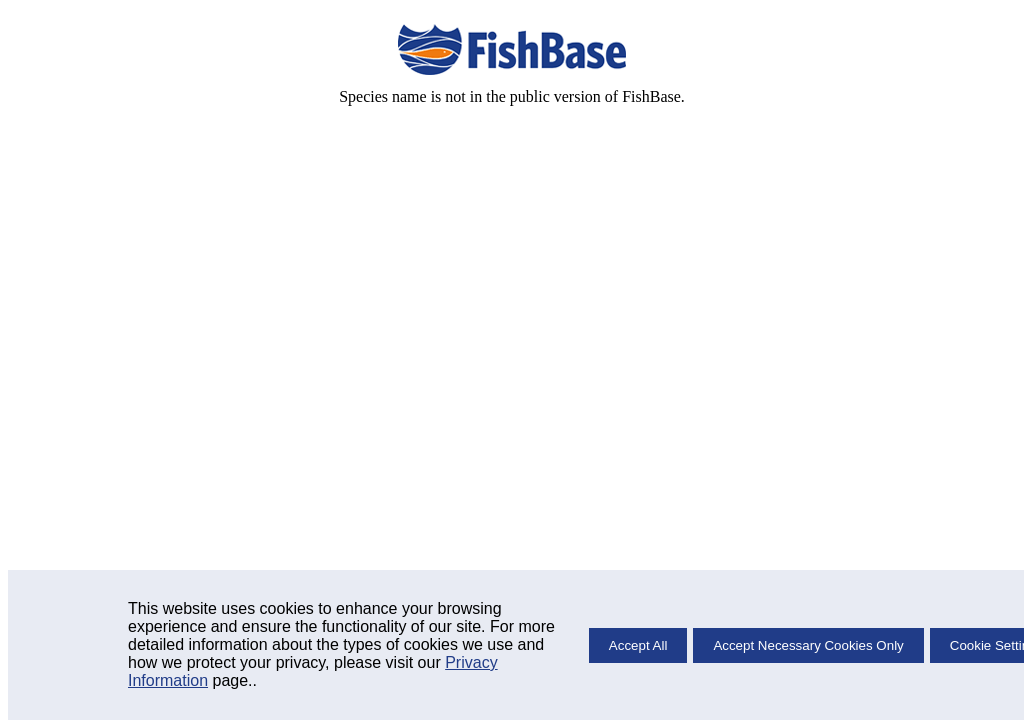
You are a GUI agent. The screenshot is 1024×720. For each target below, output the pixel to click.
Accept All (638, 645)
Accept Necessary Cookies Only (808, 645)
